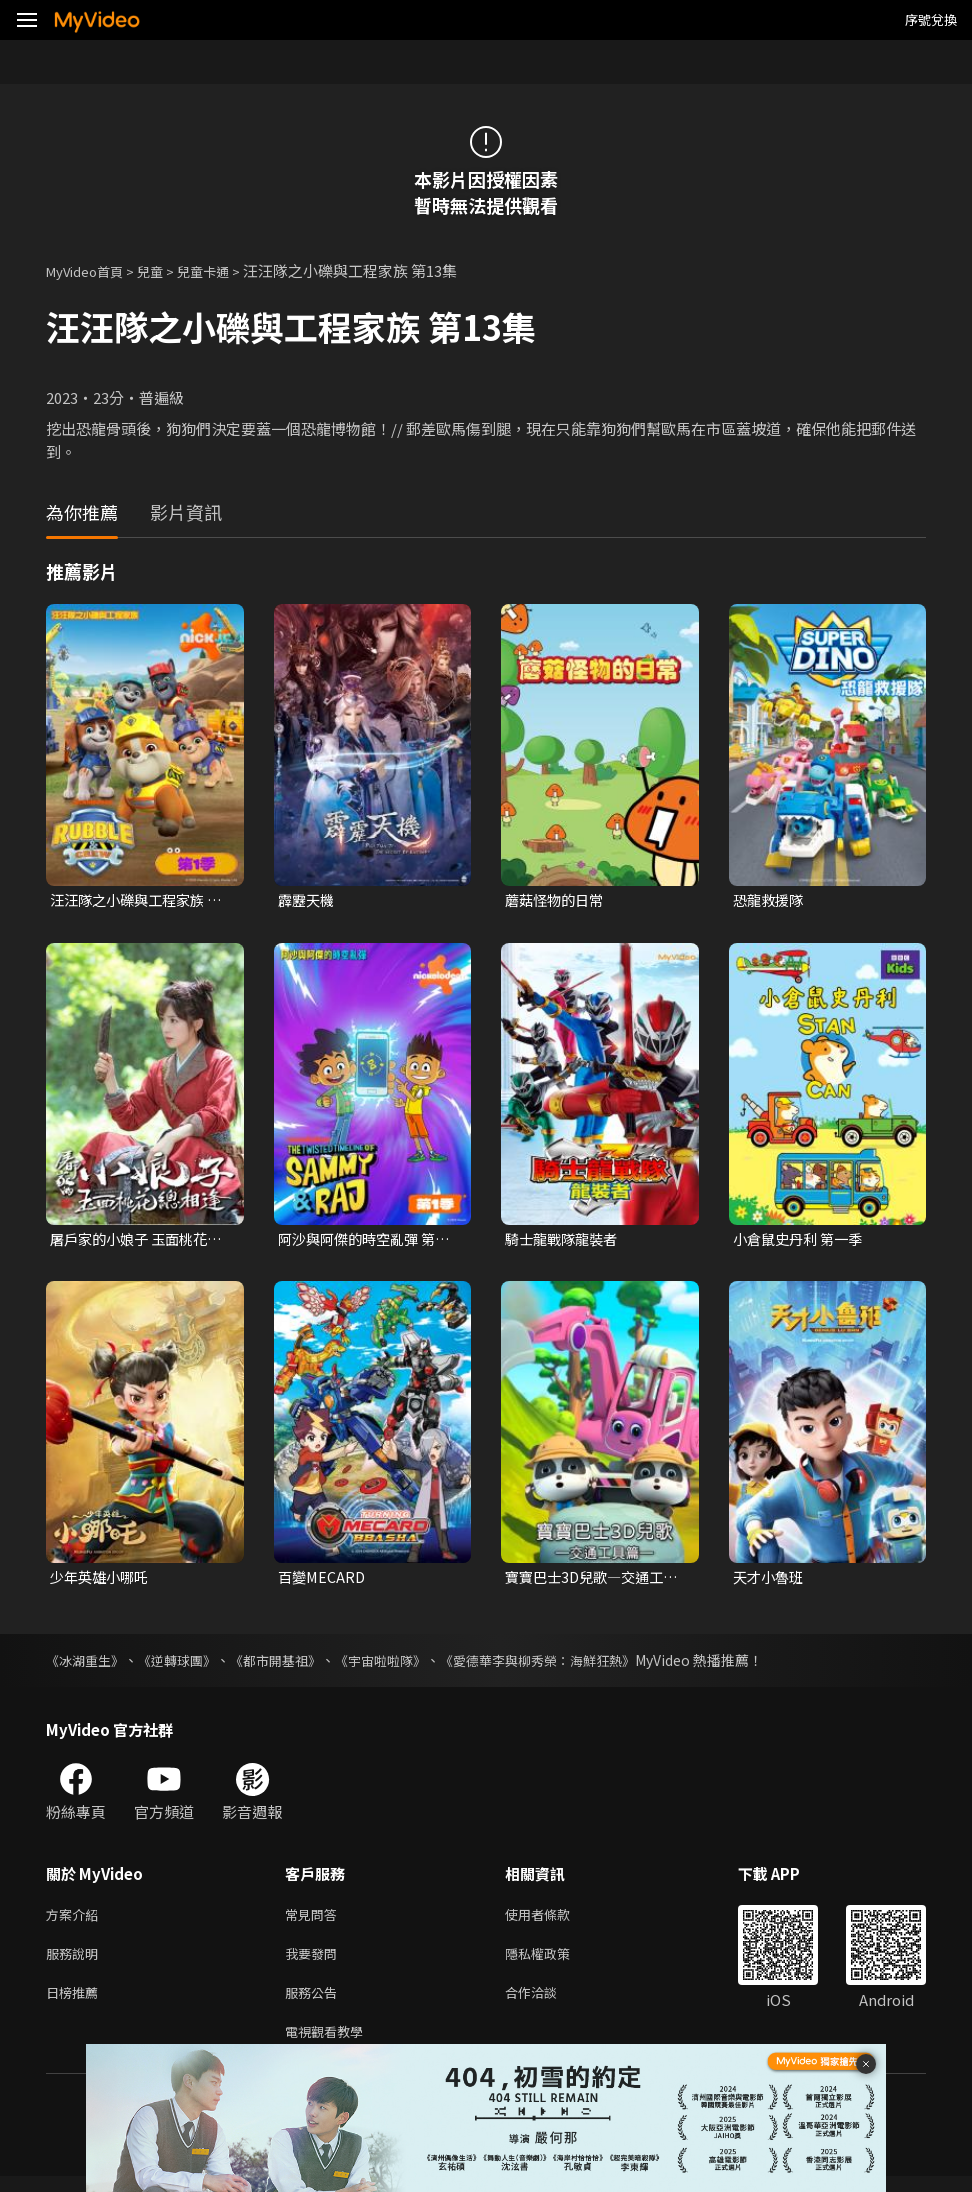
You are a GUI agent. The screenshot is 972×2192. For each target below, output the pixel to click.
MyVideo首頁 (91, 270)
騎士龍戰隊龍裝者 (565, 1240)
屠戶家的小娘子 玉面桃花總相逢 (134, 1241)
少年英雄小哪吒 (102, 1580)
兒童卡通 (225, 270)
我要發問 (315, 1961)
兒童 (166, 270)
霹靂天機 (308, 900)
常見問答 (315, 1919)
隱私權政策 (554, 1961)
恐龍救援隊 (770, 900)
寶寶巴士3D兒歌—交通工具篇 (589, 1581)
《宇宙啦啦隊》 (403, 1664)
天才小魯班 (770, 1580)
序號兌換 (931, 19)
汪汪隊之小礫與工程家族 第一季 (132, 901)
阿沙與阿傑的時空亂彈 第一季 (362, 1241)
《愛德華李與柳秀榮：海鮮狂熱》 (571, 1664)
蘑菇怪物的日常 (557, 900)
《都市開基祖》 (291, 1664)
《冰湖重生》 (88, 1664)
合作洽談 (547, 2003)
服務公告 (315, 2003)
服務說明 (76, 1961)
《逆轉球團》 (186, 1664)
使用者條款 (554, 1919)
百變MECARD (323, 1580)
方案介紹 (76, 1919)
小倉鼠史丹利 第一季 (802, 1240)
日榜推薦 (76, 2003)
